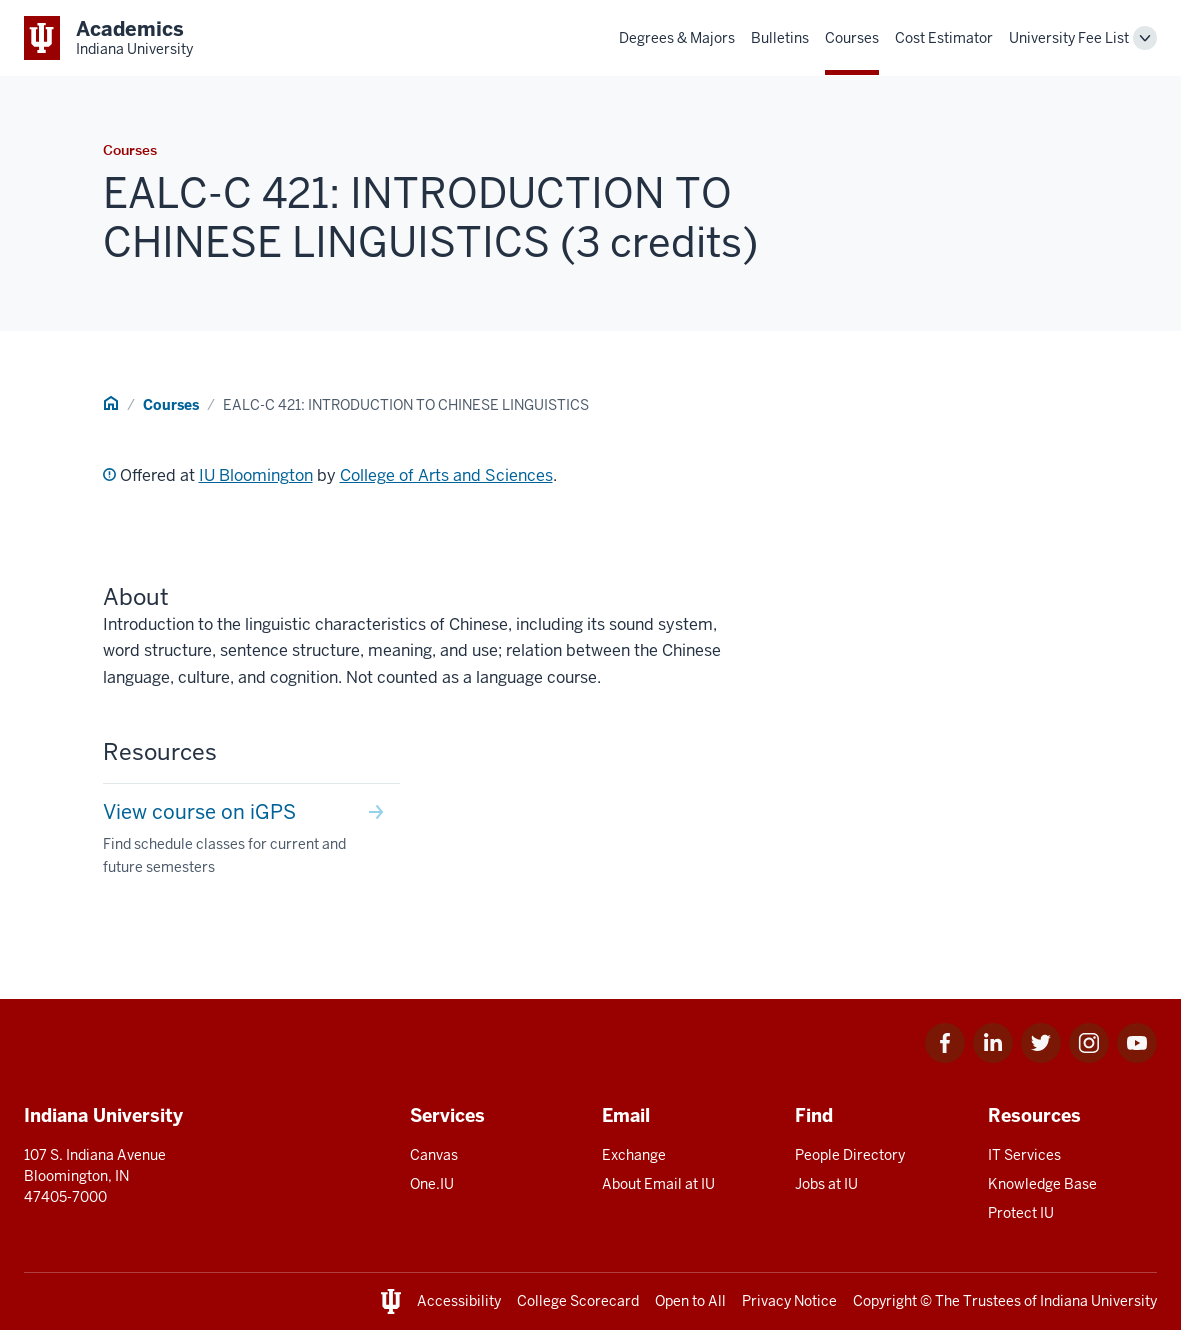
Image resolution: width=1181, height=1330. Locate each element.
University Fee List (1069, 38)
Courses (852, 38)
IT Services (1024, 1155)
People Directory (850, 1155)
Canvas (434, 1155)
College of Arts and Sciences (446, 475)
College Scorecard (578, 1301)
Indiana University (1098, 1301)
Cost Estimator (944, 38)
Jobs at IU (826, 1184)
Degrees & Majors (677, 38)
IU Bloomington (256, 475)
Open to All (690, 1301)
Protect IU (1021, 1213)
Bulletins (780, 38)
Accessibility (459, 1301)
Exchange (634, 1155)
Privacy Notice (789, 1301)
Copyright (885, 1301)
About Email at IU (658, 1184)
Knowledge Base (1042, 1184)
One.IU (432, 1184)
